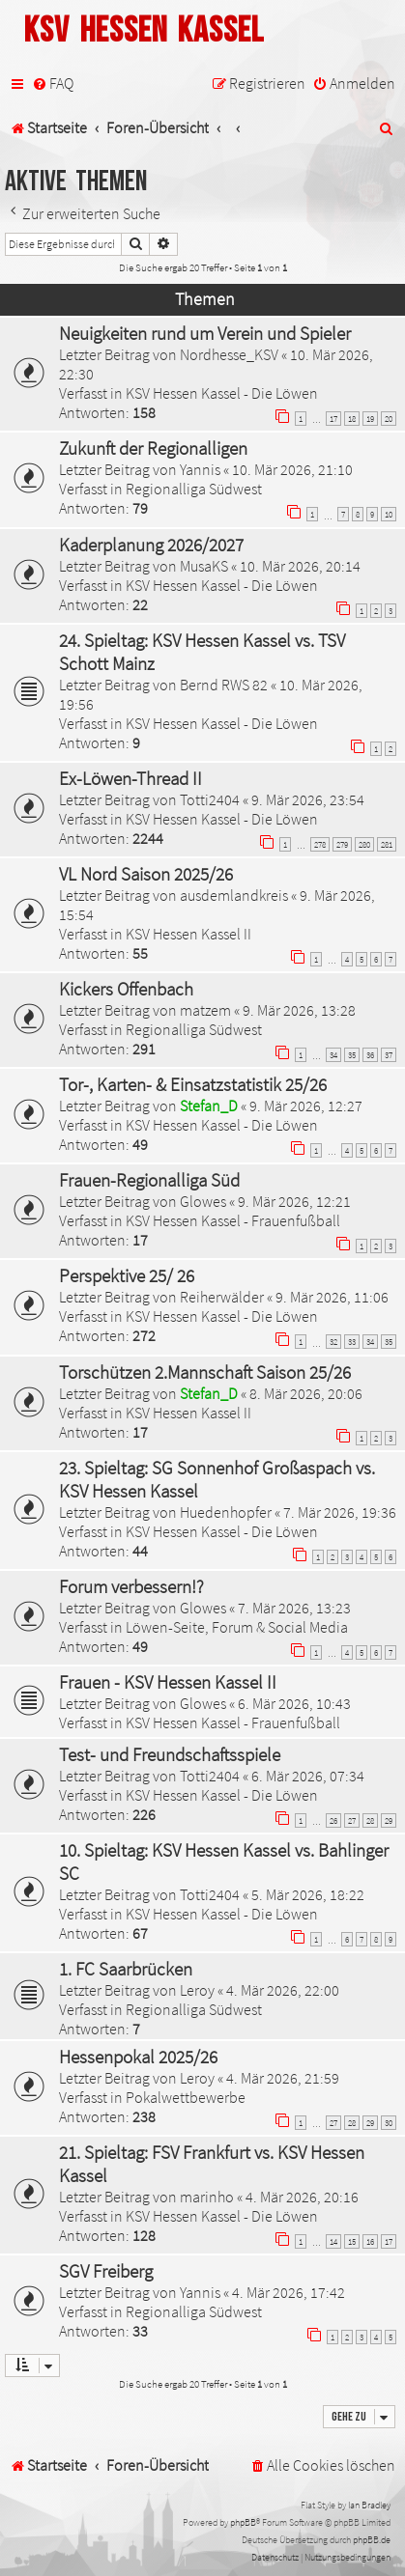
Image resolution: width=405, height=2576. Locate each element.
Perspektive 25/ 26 (126, 1275)
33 (352, 1341)
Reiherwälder (222, 1296)
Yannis (200, 469)
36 (370, 1055)
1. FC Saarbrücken (125, 1968)
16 (370, 2241)
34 (333, 1055)
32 (333, 1341)
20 (388, 418)
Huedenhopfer (226, 1512)
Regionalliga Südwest (194, 488)
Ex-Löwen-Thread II (130, 778)
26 (333, 1820)
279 (342, 844)
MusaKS (204, 565)
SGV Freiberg (106, 2270)
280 (364, 844)
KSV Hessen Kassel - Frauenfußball (233, 1220)
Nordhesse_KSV (229, 354)
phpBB (243, 2522)
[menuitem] (52, 83)
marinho (207, 2196)
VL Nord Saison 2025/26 (146, 873)
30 (388, 2122)
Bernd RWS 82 (224, 684)
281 (386, 844)
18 (352, 418)
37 (388, 1055)
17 (333, 418)
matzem (205, 1010)
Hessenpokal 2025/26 (138, 2056)
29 (388, 1820)
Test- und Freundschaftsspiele (169, 1754)
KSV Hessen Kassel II (188, 933)
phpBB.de (372, 2540)
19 (370, 418)
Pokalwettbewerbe (186, 2097)
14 (333, 2241)
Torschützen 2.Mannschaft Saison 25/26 (205, 1372)
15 (352, 2241)
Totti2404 (210, 799)
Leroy (197, 1990)
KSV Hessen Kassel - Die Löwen (222, 393)
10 (388, 514)
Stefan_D (209, 1105)
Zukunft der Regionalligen (153, 448)
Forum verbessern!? (131, 1586)
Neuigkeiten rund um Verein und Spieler (205, 333)
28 (370, 1820)
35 (352, 1055)
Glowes (203, 1201)
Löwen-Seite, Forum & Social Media (237, 1627)
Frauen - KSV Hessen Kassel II (167, 1682)
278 (320, 844)
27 (352, 1820)
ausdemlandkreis (234, 895)
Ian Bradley (369, 2505)
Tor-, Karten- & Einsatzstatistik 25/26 (193, 1084)
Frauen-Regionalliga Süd (149, 1179)
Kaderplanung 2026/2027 (151, 544)
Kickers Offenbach (126, 988)
